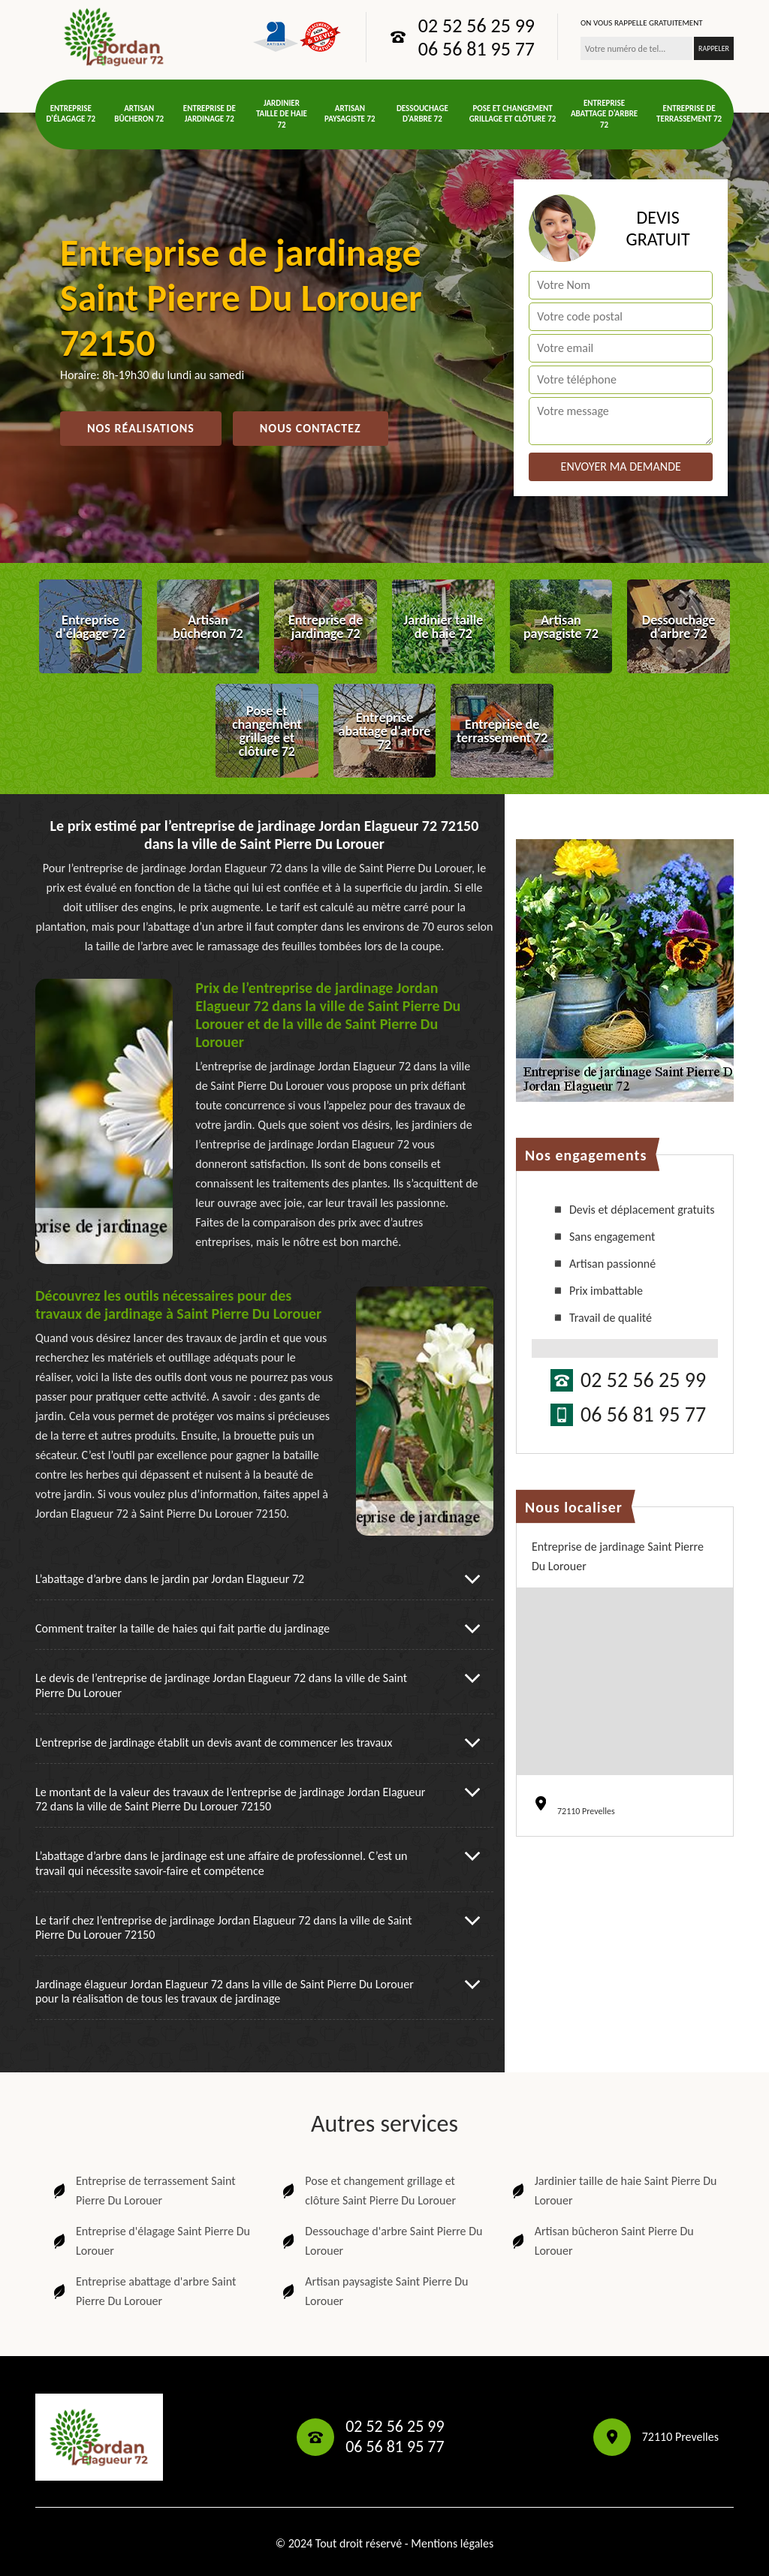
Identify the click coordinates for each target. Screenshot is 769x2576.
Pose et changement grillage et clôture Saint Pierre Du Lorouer (367, 2190)
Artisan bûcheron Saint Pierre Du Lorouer (601, 2241)
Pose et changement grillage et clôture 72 (512, 114)
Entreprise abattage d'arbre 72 (604, 114)
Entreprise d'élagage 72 (70, 114)
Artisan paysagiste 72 (349, 114)
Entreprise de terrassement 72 (689, 114)
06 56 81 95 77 (476, 49)
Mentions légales (452, 2543)
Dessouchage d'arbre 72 (422, 114)
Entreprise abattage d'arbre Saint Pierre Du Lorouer (143, 2291)
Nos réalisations (141, 428)
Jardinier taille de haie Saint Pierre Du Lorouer (613, 2190)
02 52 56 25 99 (476, 25)
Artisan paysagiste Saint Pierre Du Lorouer (373, 2291)
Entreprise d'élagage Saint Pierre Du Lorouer (150, 2241)
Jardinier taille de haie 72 (281, 114)
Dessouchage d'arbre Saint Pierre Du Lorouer (380, 2241)
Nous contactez (310, 428)
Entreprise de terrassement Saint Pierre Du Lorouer (143, 2190)
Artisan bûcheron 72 (139, 114)
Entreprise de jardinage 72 (209, 114)
